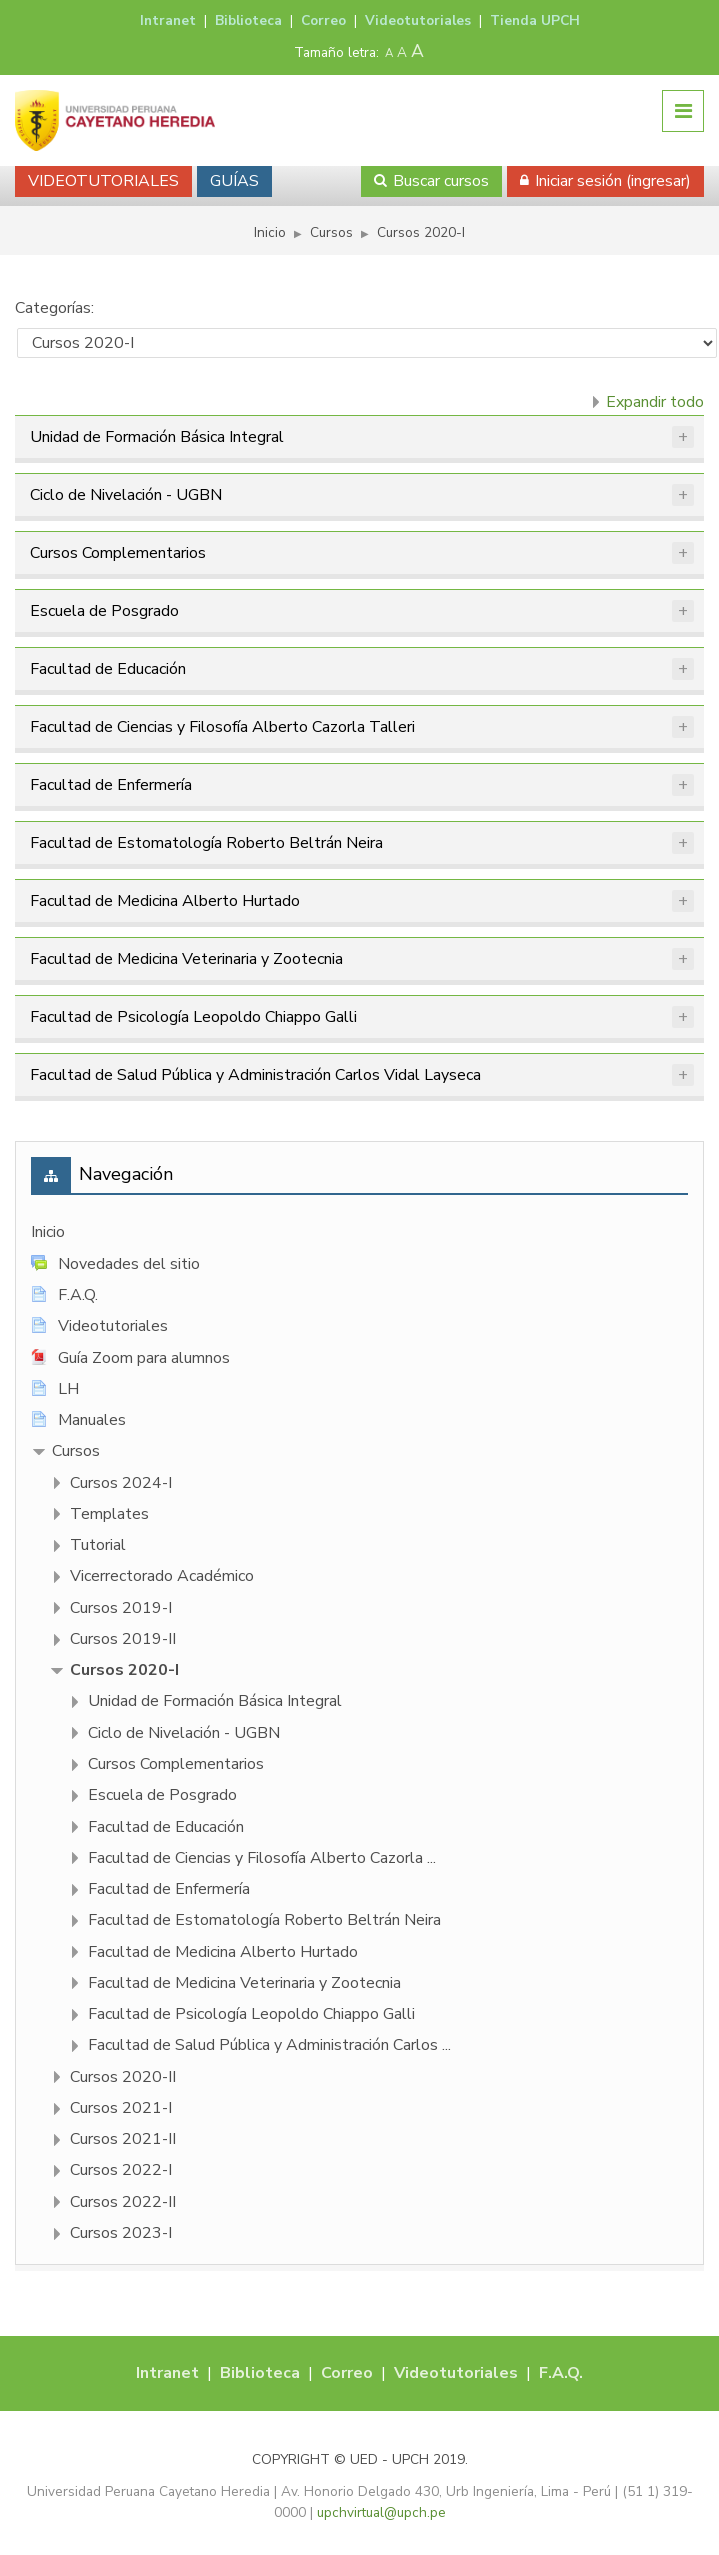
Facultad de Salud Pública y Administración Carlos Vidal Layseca (255, 1075)
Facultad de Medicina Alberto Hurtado (165, 901)
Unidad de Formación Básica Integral (157, 437)
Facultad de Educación (108, 669)
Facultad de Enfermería (111, 785)
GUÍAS (234, 181)
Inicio (48, 1232)
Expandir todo (655, 402)
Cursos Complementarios (118, 553)
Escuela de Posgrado (104, 611)
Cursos (76, 1451)
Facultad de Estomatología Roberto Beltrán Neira (206, 843)
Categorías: (54, 308)
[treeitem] (359, 1232)
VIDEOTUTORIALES (103, 181)
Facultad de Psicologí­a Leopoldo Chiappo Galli (193, 1017)
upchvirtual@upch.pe (381, 2512)
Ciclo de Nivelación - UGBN (126, 495)
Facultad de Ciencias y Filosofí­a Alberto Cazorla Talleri (222, 727)
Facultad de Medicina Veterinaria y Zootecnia (186, 959)
